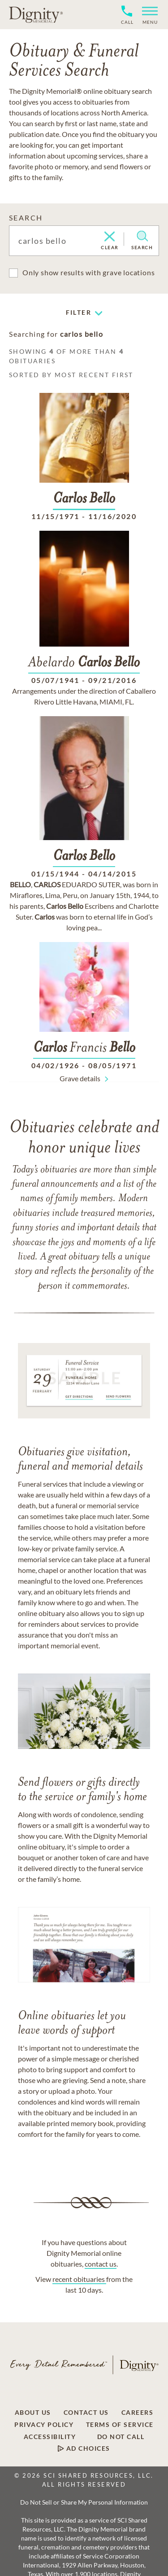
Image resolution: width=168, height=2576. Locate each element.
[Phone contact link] (126, 21)
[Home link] (36, 14)
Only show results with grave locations (88, 272)
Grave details (80, 1078)
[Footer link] (33, 2412)
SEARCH (26, 217)
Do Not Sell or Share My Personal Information (84, 2502)
